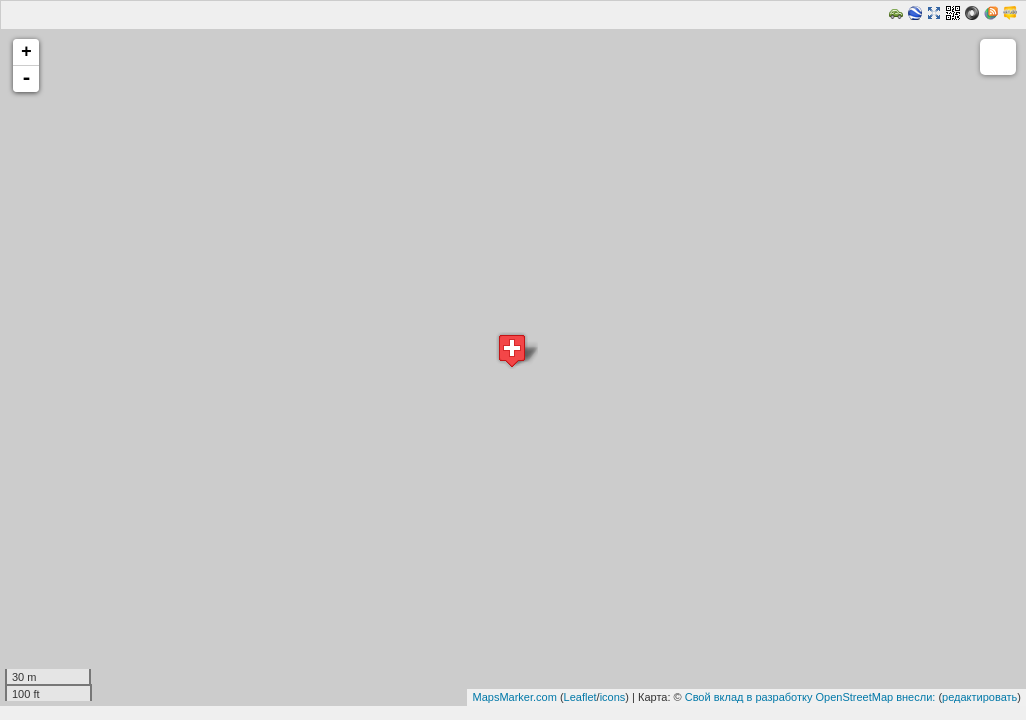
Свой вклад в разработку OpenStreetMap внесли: (810, 697)
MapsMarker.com (514, 697)
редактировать (979, 697)
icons (613, 697)
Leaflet (580, 697)
